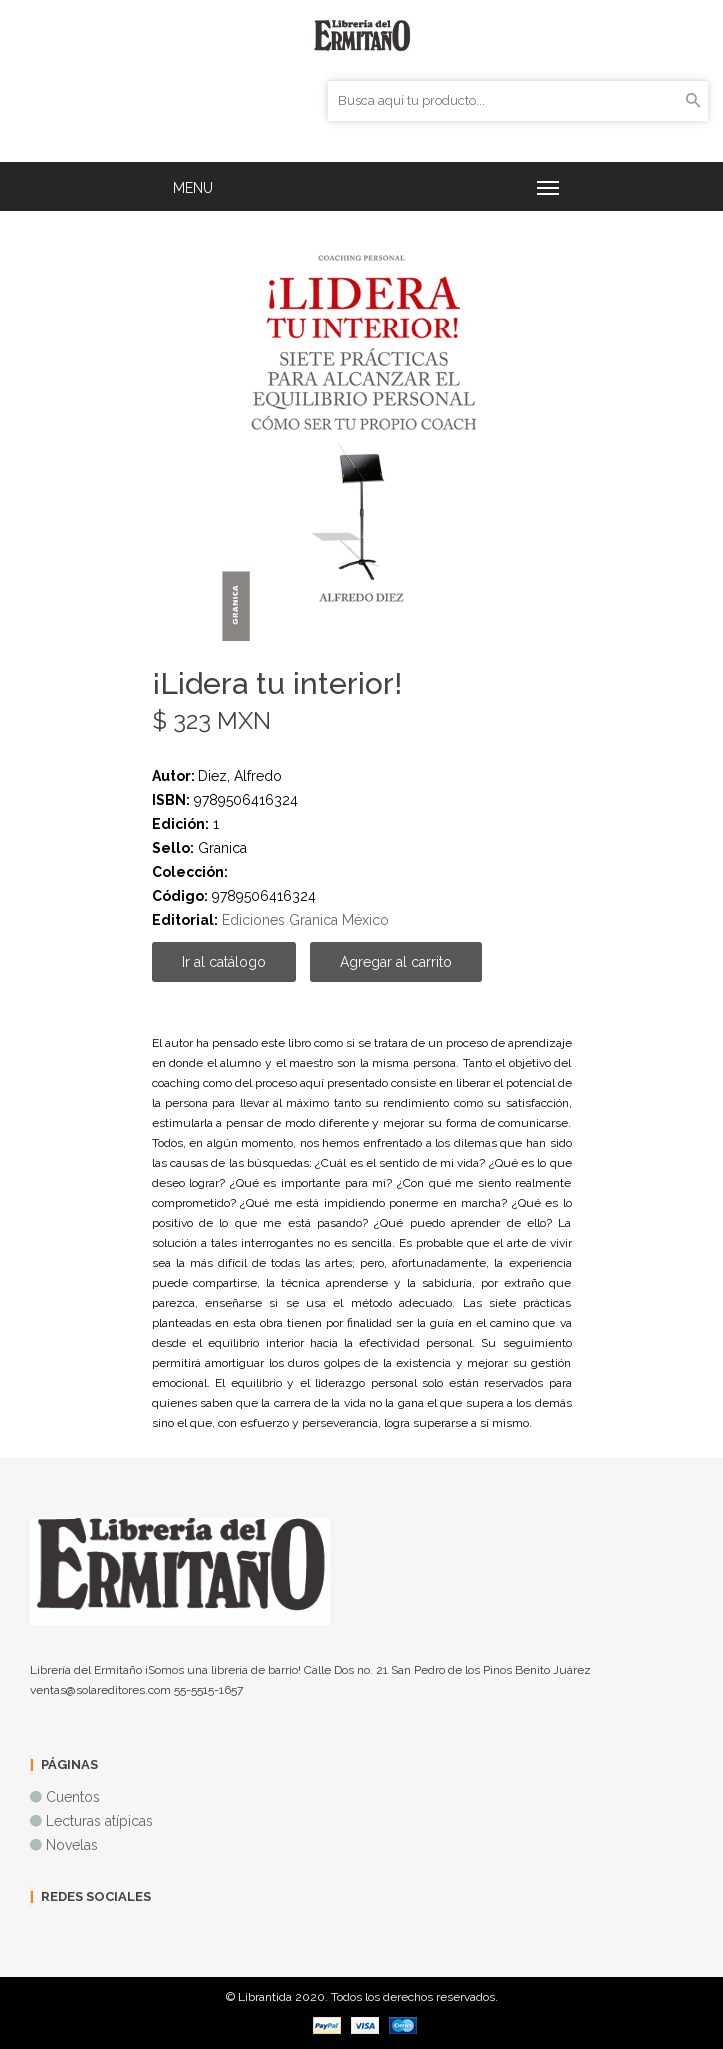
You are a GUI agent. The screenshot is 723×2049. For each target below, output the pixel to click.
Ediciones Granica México (305, 920)
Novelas (72, 1845)
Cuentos (73, 1797)
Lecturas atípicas (99, 1821)
